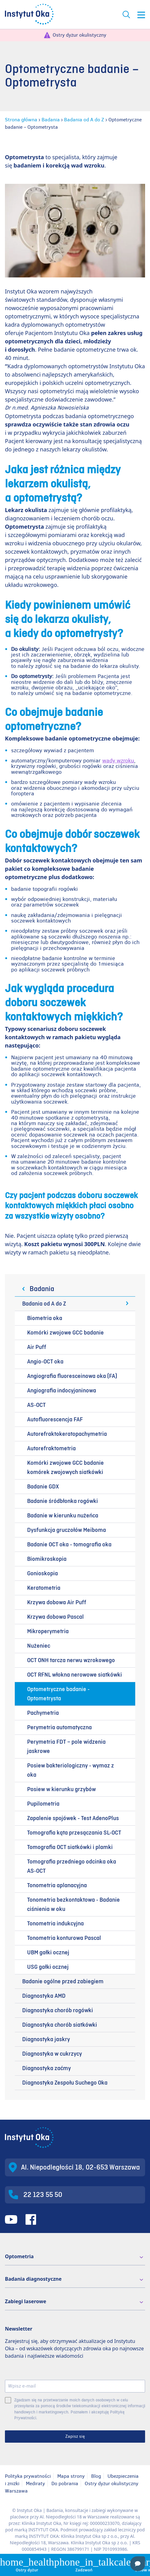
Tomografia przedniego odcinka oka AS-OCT (71, 1866)
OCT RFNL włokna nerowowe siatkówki (74, 1675)
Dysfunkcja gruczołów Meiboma (66, 1530)
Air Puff (36, 1347)
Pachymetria (43, 1713)
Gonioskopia (42, 1573)
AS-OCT (36, 1405)
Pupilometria (43, 1804)
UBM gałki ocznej (48, 1952)
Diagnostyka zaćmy (46, 2068)
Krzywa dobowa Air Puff (56, 1602)
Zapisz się (75, 2436)
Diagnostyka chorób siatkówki (59, 2025)
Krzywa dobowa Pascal (55, 1617)
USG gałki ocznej (48, 1967)
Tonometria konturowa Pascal (64, 1938)
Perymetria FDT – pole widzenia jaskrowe (66, 1746)
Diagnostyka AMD (44, 1996)
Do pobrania (64, 2483)
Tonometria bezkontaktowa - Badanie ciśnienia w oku (73, 1904)
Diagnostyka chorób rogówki (57, 2010)
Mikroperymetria (48, 1631)
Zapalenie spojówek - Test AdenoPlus (73, 1818)
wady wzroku (118, 760)
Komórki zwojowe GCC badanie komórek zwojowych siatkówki (65, 1467)
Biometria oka (44, 1318)
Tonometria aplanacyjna (57, 1885)
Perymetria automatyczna (59, 1727)
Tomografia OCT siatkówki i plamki (70, 1847)
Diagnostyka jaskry (46, 2039)
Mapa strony (71, 2476)
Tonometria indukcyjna (55, 1923)
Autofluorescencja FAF (55, 1419)
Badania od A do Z (84, 119)
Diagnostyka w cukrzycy (52, 2054)
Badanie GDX (43, 1487)
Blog (96, 2476)
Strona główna (21, 119)
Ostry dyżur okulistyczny (79, 35)
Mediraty (35, 2483)
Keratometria (43, 1588)
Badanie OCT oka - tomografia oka (69, 1544)
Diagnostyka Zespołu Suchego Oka (64, 2083)
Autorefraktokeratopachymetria (67, 1434)
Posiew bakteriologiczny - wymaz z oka (70, 1770)
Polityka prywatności (28, 2476)
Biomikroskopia (47, 1559)
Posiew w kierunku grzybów (61, 1789)
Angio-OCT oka (45, 1362)
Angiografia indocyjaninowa (61, 1390)
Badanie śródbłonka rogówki (62, 1501)
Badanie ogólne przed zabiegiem (62, 1981)
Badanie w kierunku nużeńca (62, 1515)
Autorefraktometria (51, 1448)
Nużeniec (38, 1646)
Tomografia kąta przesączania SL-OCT (74, 1833)
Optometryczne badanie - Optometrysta (58, 1694)
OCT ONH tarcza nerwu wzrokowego (71, 1660)
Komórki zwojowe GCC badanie (65, 1333)
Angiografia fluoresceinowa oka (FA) (72, 1376)
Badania (51, 119)
